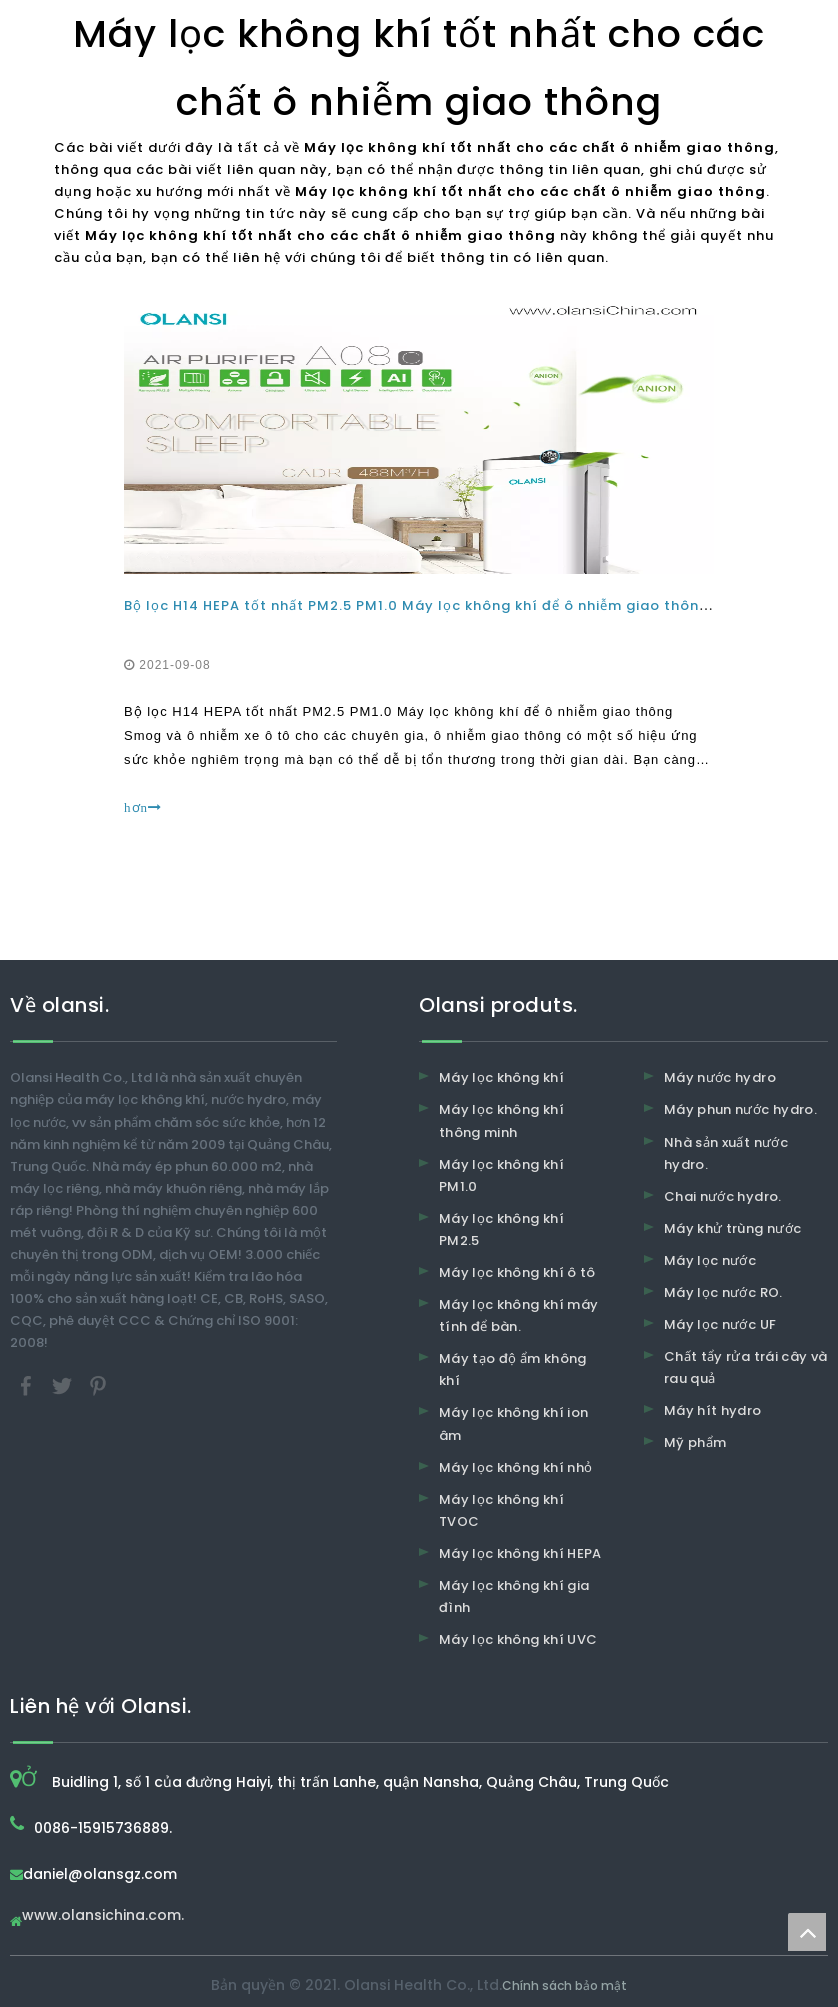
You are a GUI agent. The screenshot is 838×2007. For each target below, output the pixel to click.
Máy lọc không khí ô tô (517, 1272)
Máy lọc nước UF (720, 1324)
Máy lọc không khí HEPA (520, 1553)
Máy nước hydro (720, 1077)
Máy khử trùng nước (732, 1228)
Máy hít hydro (713, 1410)
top (807, 1932)
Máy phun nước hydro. (740, 1109)
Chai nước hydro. (723, 1196)
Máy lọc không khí (501, 1077)
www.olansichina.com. (103, 1916)
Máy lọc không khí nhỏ (515, 1467)
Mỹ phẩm (695, 1442)
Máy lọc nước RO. (723, 1292)
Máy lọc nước (710, 1260)
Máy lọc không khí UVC (518, 1639)
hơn (143, 807)
